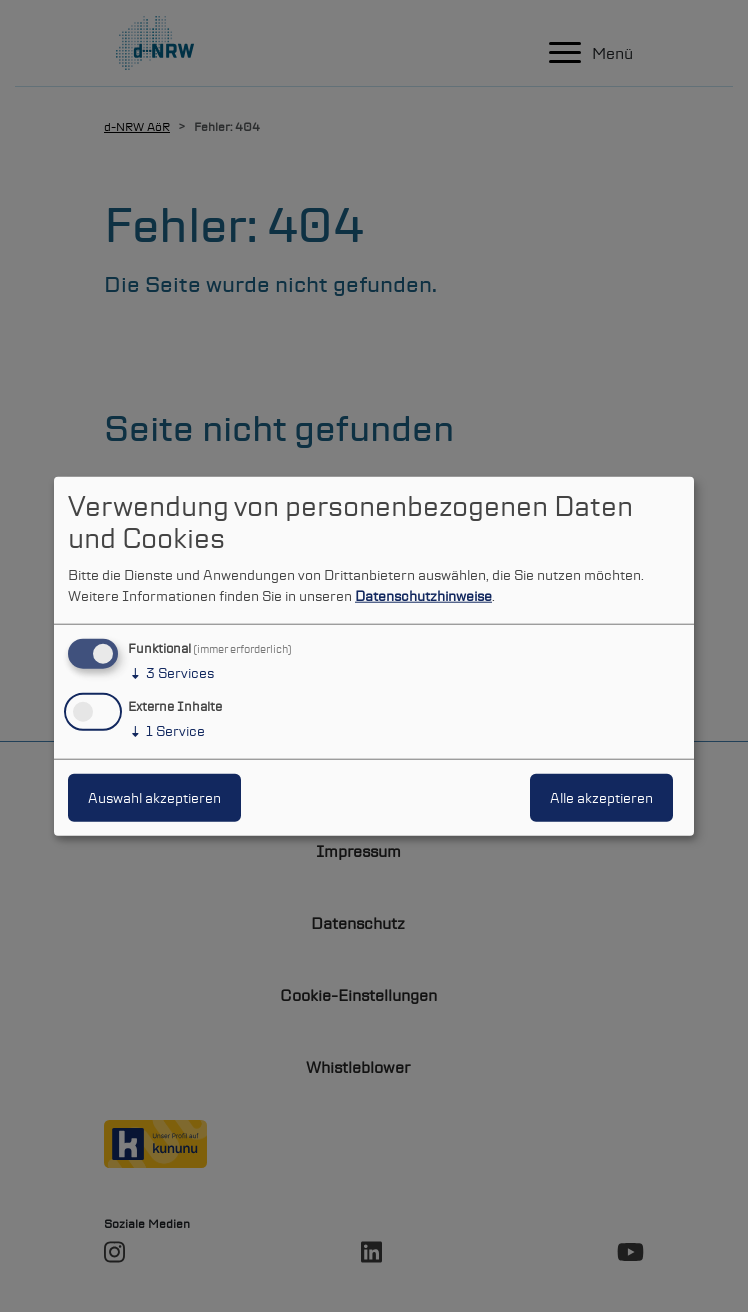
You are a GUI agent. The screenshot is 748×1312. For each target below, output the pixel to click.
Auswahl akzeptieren (154, 797)
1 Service (166, 730)
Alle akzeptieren (601, 797)
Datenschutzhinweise (423, 596)
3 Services (171, 673)
